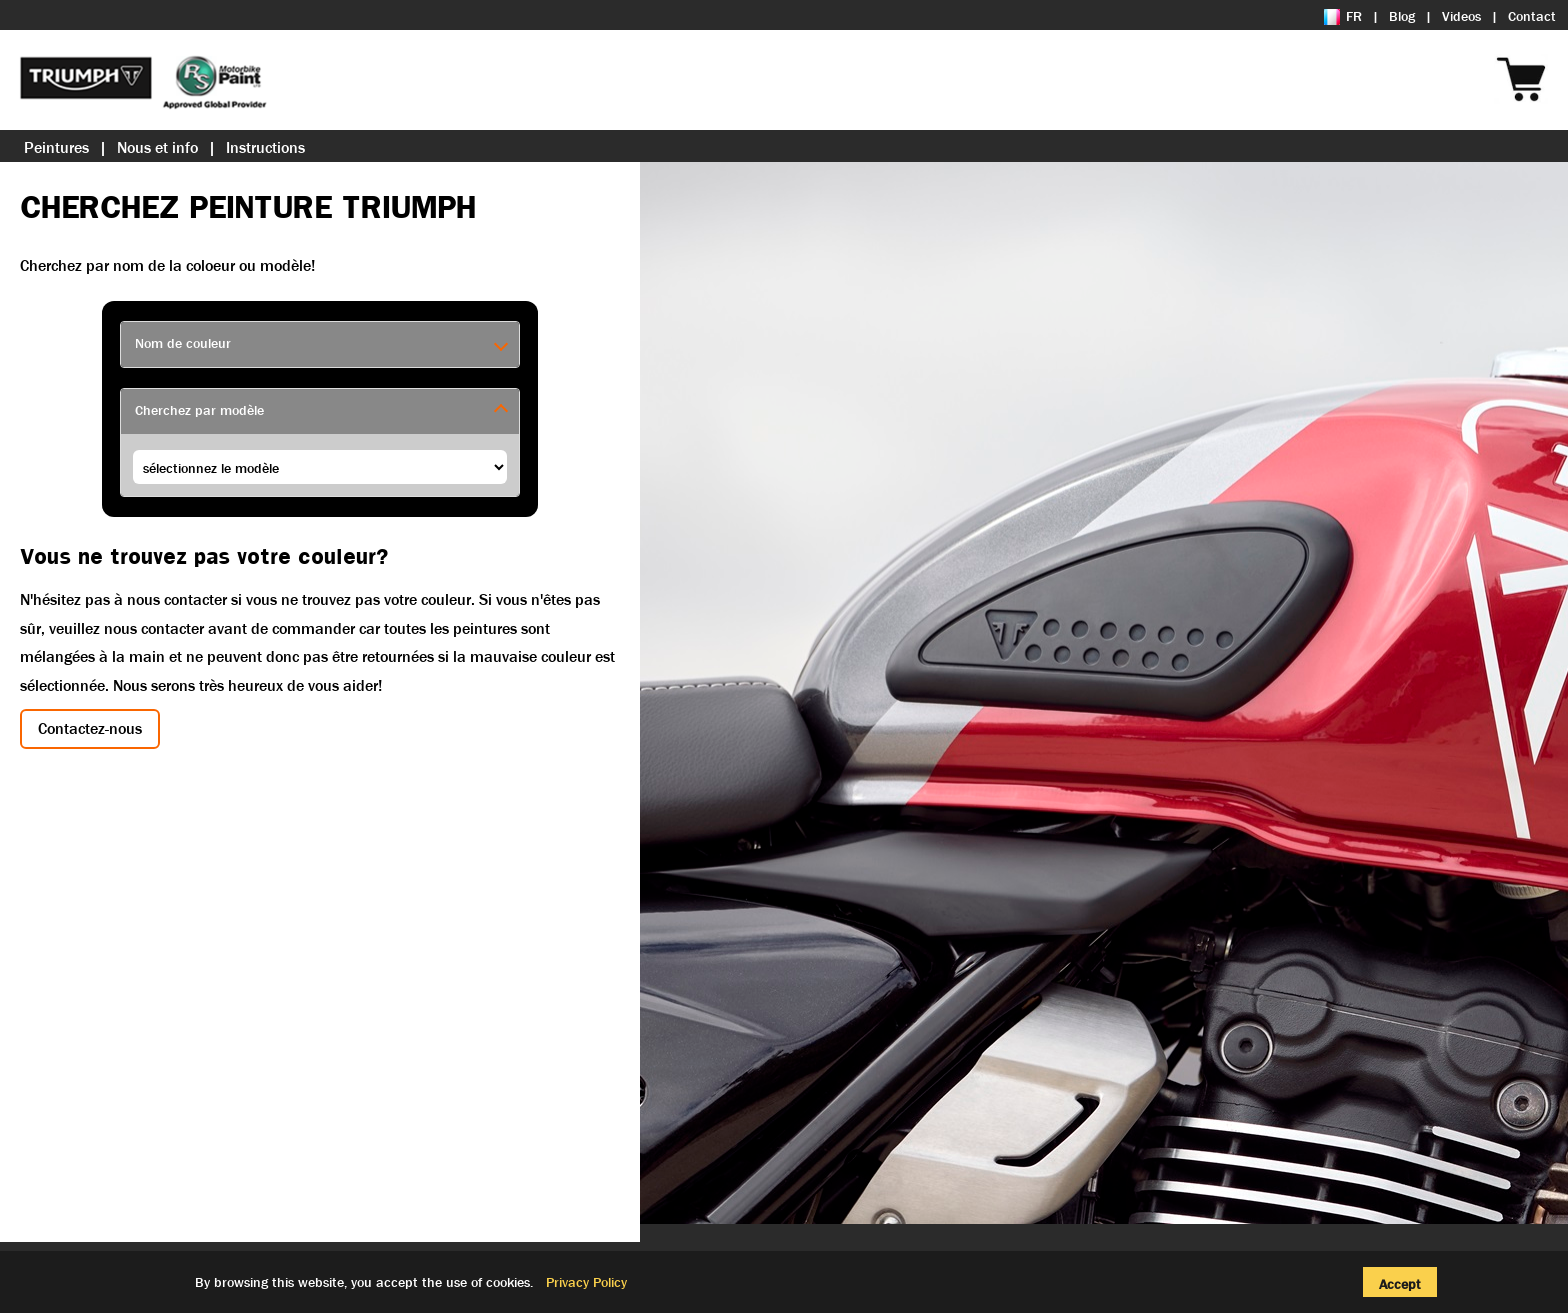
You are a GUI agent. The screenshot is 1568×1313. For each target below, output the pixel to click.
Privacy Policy (586, 1282)
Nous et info (157, 147)
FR (1343, 16)
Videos (1461, 16)
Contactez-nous (90, 728)
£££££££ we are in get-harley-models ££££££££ (320, 467)
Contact (1532, 16)
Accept (1400, 1284)
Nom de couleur (183, 343)
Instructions (265, 147)
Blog (1402, 16)
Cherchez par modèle (199, 410)
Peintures (56, 147)
